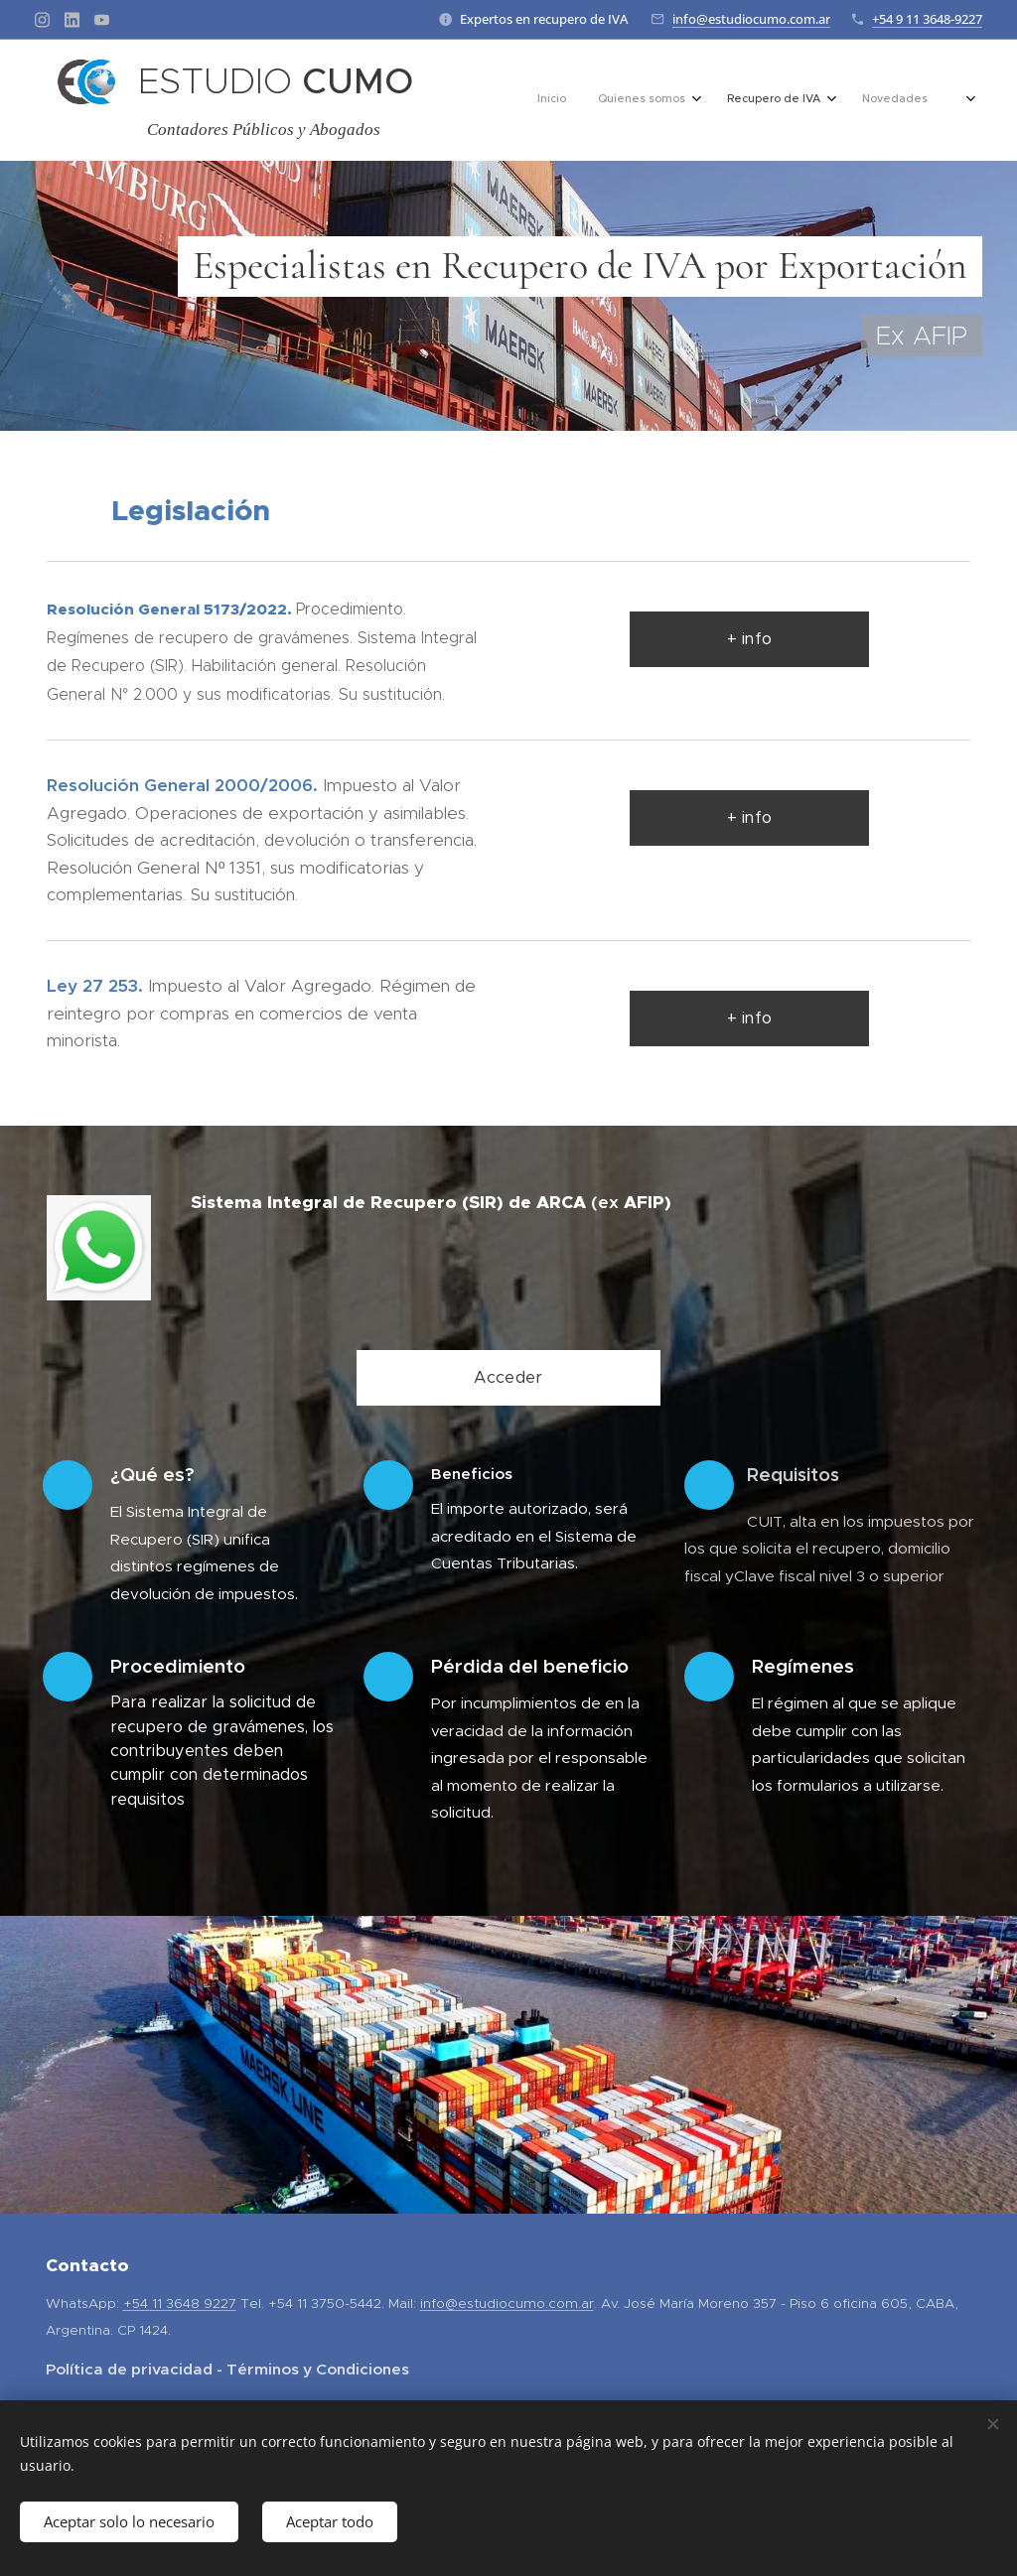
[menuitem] (757, 100)
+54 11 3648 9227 (179, 2303)
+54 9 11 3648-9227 (927, 19)
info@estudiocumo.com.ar (751, 19)
